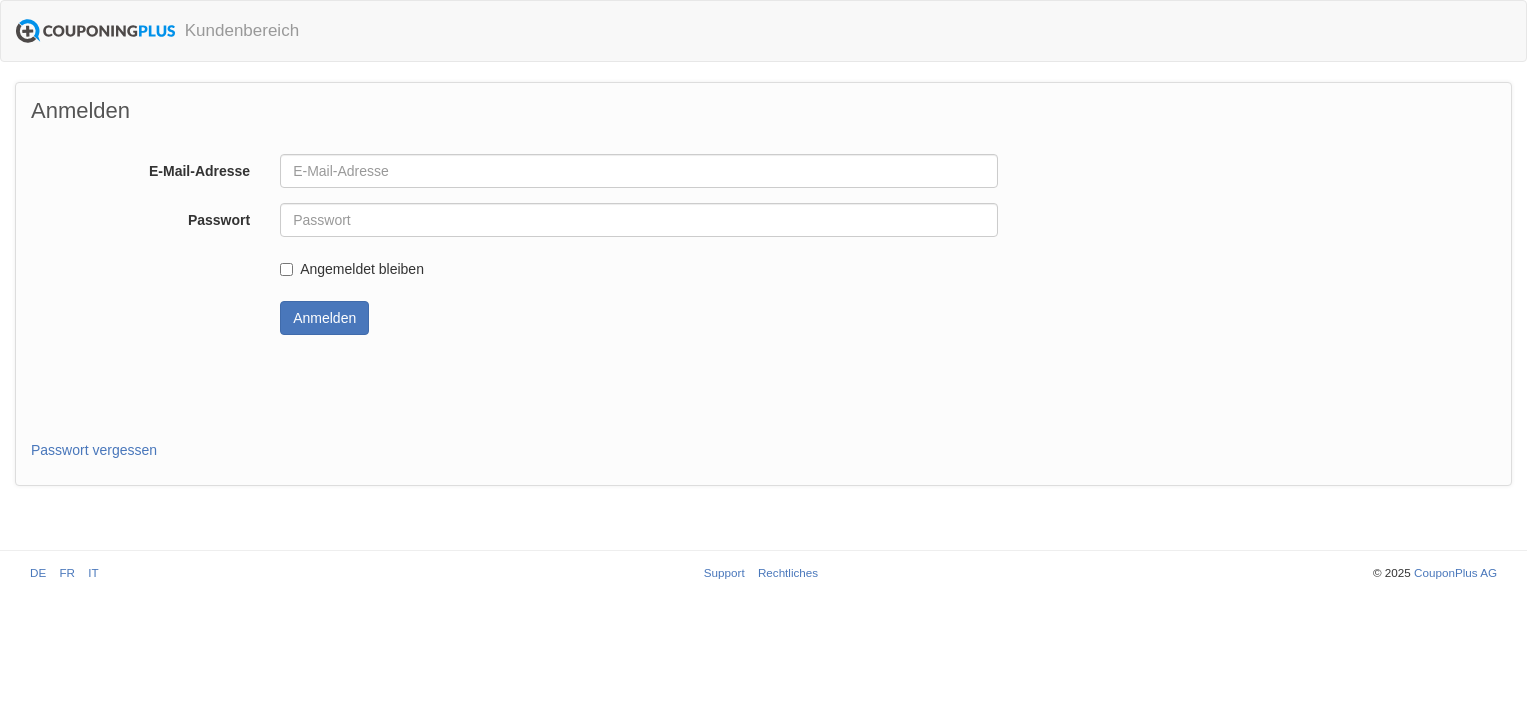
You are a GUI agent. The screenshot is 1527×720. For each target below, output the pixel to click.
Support (724, 572)
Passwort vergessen (94, 450)
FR (67, 572)
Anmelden (324, 318)
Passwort (219, 220)
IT (93, 572)
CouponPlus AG (1455, 572)
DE (38, 572)
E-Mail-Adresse (199, 171)
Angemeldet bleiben (352, 269)
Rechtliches (788, 572)
